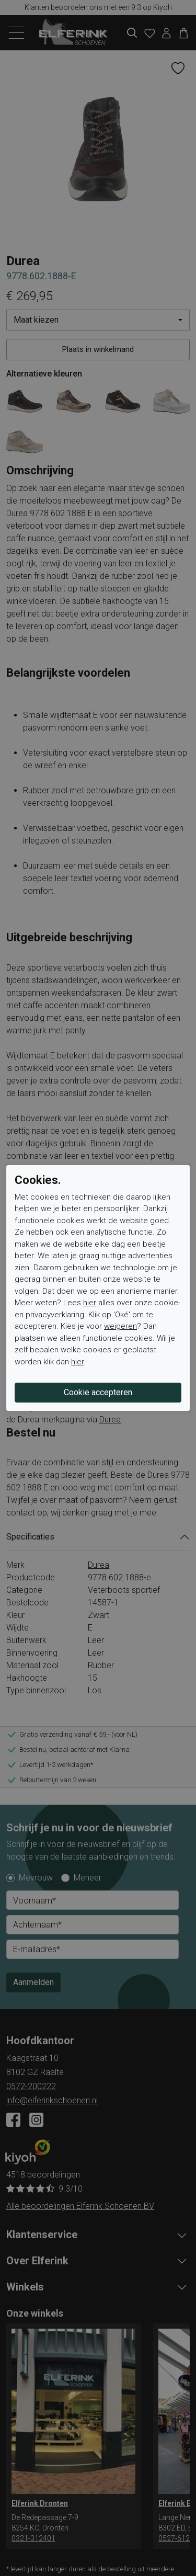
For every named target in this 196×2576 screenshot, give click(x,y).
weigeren (120, 1326)
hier (89, 1302)
